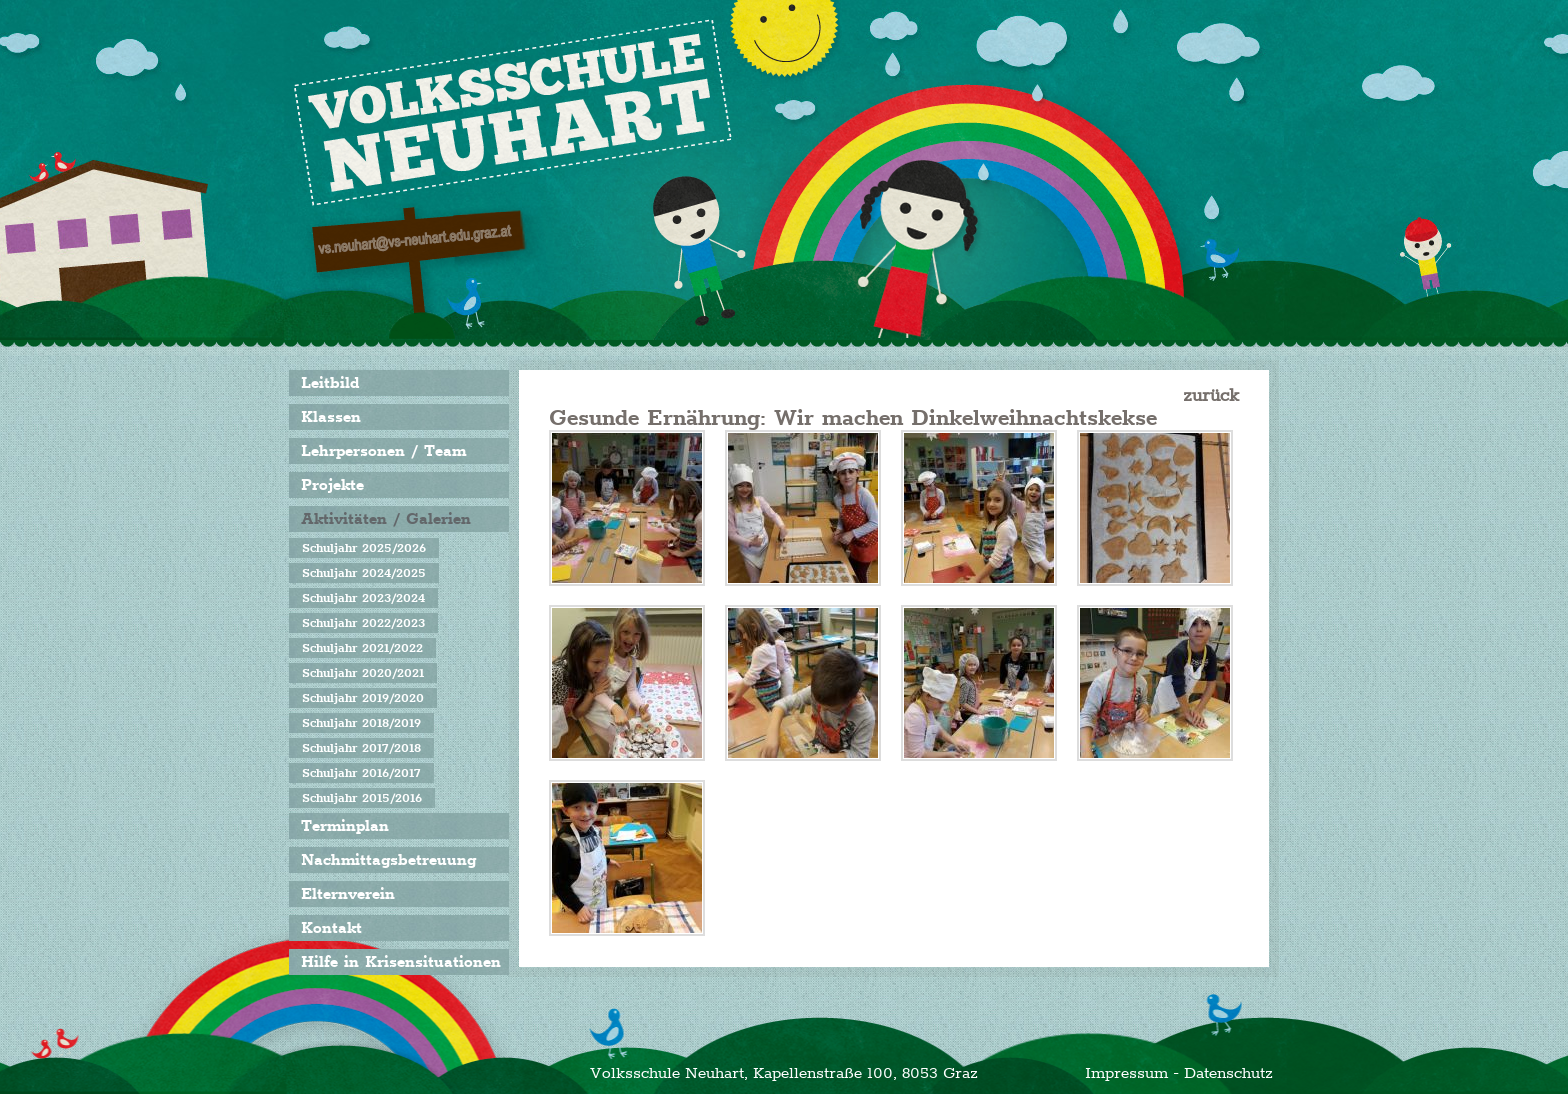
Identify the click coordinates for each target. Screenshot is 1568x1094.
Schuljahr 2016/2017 (361, 773)
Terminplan (345, 826)
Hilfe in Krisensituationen (401, 962)
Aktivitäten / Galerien (386, 519)
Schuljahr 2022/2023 (363, 623)
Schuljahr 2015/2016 (362, 798)
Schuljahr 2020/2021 (363, 673)
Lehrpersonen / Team (383, 451)
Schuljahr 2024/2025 (364, 573)
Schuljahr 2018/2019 (361, 723)
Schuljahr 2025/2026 (364, 548)
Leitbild (330, 383)
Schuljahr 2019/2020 (363, 698)
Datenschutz (1228, 1073)
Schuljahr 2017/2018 (361, 748)
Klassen (331, 417)
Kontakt (331, 928)
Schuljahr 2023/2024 (363, 598)
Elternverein (348, 894)
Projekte (332, 485)
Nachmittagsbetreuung (388, 860)
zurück (1211, 395)
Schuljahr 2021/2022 (362, 648)
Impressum (1126, 1073)
